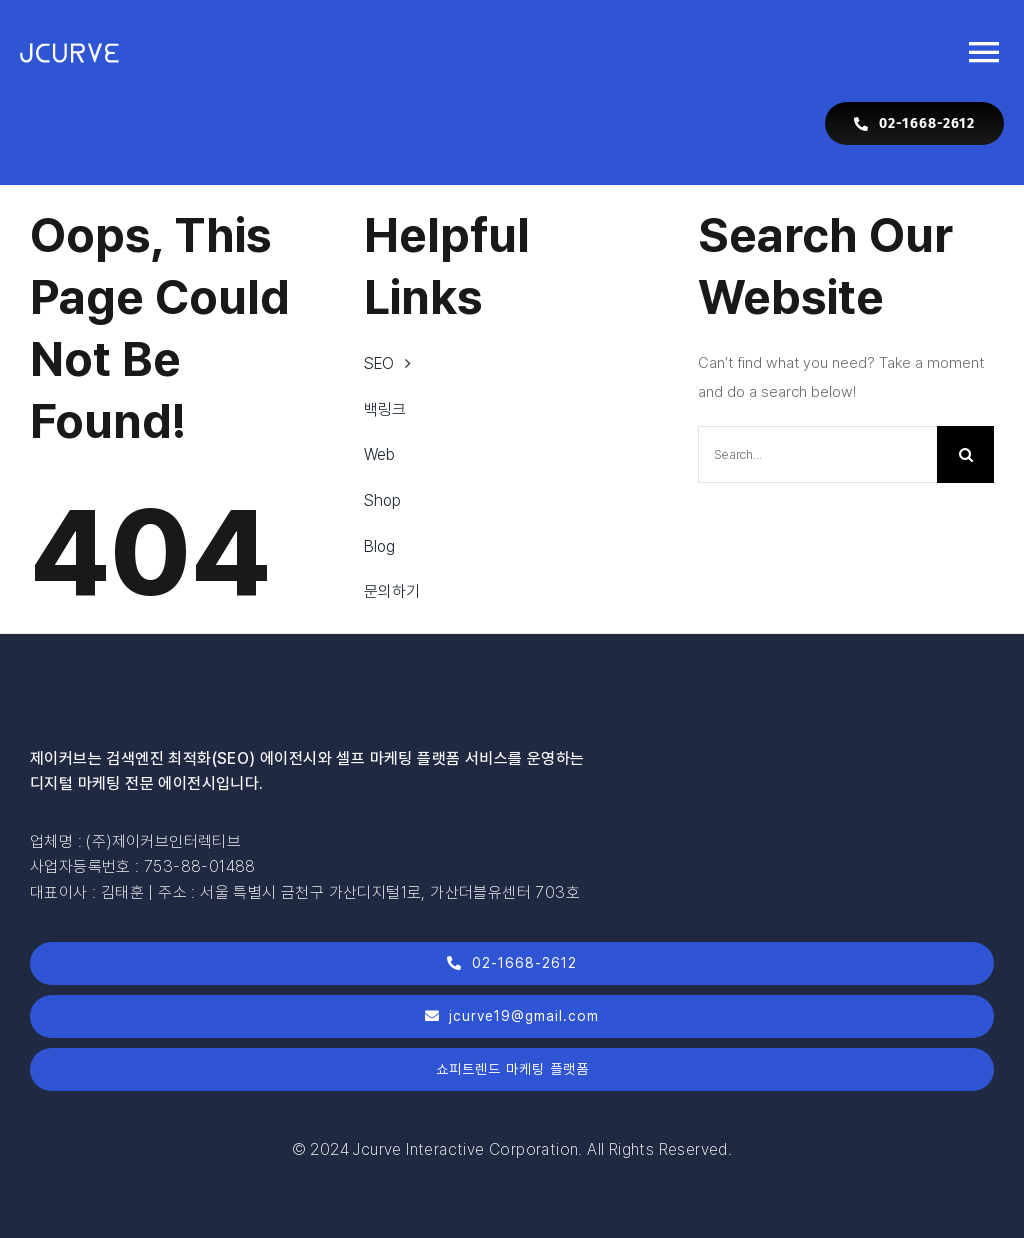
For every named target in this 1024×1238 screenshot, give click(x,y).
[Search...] (817, 454)
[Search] (965, 454)
